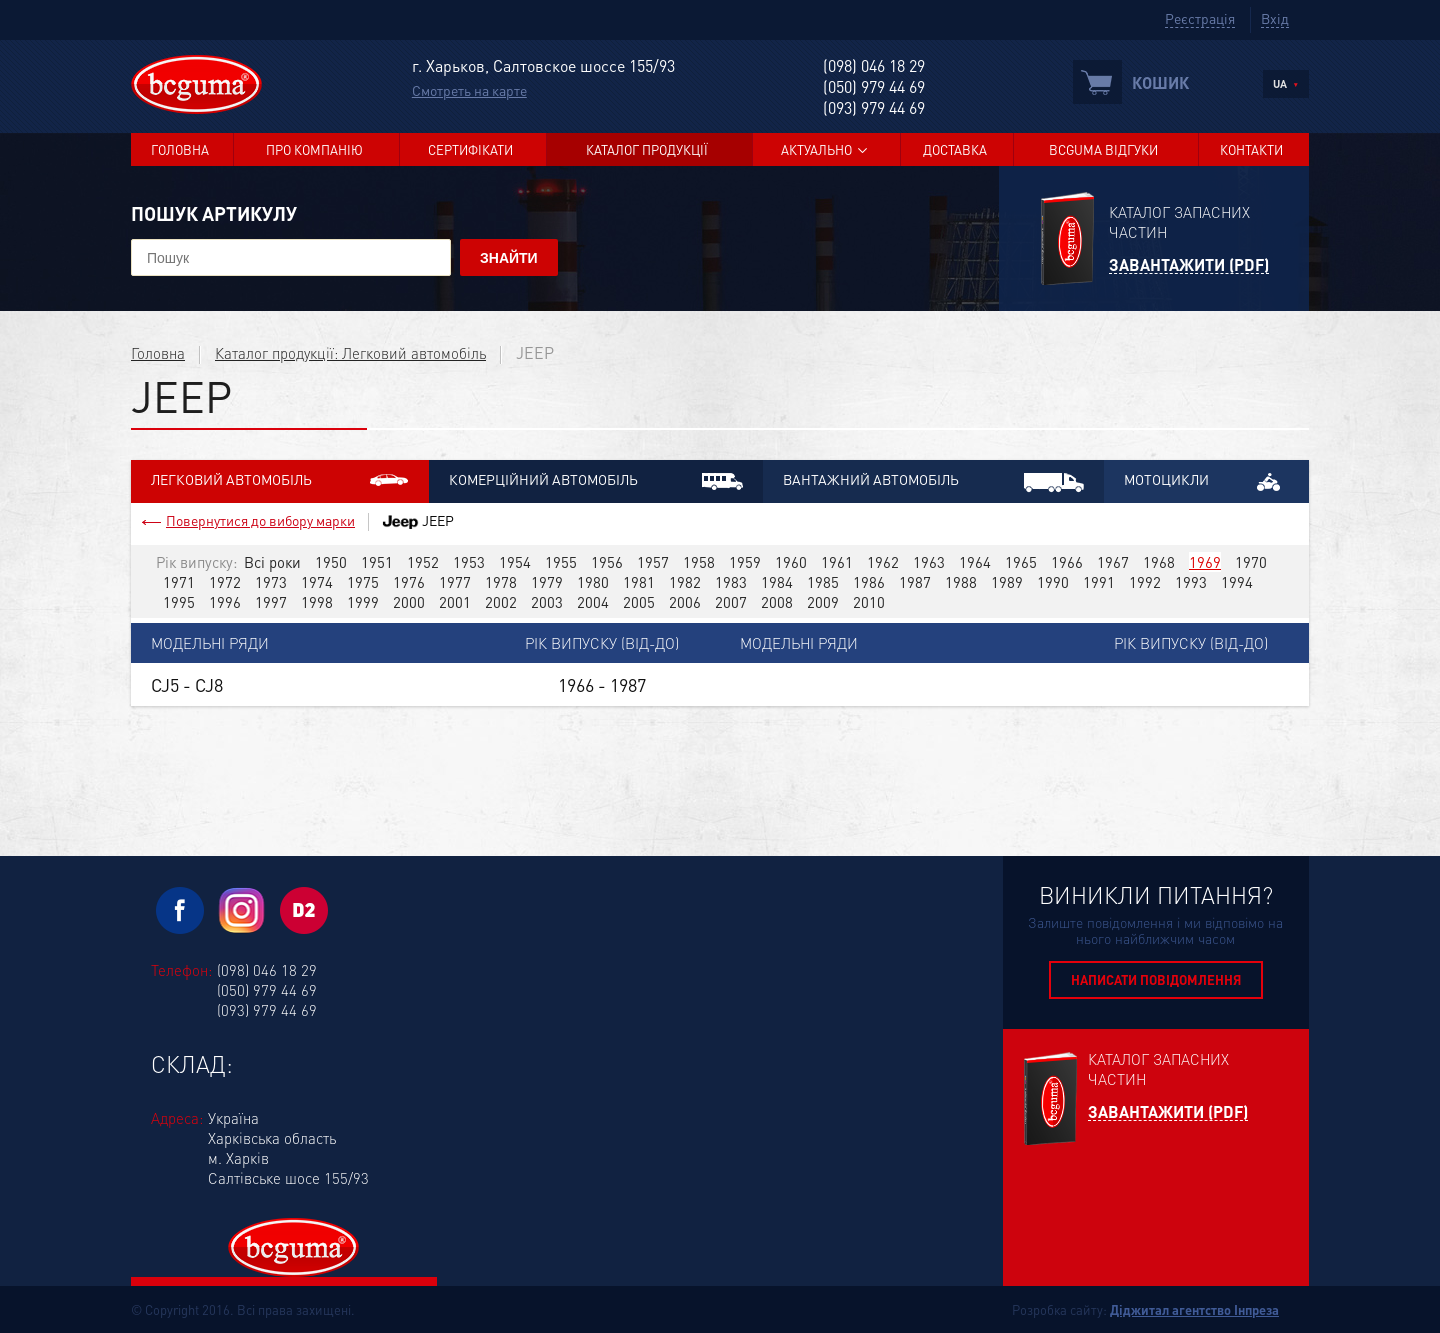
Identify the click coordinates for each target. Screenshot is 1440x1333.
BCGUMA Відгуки (1103, 149)
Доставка (955, 149)
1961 (837, 562)
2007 (731, 602)
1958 (699, 562)
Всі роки (272, 562)
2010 (869, 602)
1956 (607, 562)
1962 (883, 562)
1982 (685, 582)
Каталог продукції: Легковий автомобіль (350, 353)
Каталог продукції (647, 149)
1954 (515, 562)
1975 (363, 582)
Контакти (1251, 149)
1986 (869, 582)
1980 (593, 582)
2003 (547, 602)
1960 (791, 562)
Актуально (816, 149)
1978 (501, 582)
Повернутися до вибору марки (260, 520)
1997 (271, 602)
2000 (409, 602)
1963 (929, 562)
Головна (180, 149)
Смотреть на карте (469, 90)
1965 (1021, 562)
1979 (547, 582)
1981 (639, 582)
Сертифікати (470, 149)
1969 (1205, 562)
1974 (317, 582)
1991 (1099, 582)
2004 (593, 602)
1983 (731, 582)
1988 (961, 582)
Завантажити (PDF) (1189, 265)
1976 (409, 582)
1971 (179, 582)
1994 (1237, 582)
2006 (685, 602)
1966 (1067, 562)
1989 (1007, 582)
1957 (653, 562)
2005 (639, 602)
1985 (823, 582)
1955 (561, 562)
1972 (225, 582)
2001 (455, 602)
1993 (1191, 582)
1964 (975, 562)
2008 (777, 602)
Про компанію (314, 149)
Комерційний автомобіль (596, 480)
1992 (1145, 582)
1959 (745, 562)
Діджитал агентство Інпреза (1194, 1309)
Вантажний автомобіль (933, 481)
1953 (469, 562)
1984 (777, 582)
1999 (363, 602)
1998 (317, 602)
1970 (1251, 562)
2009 (823, 602)
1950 (331, 562)
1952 (423, 562)
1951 (377, 562)
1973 (271, 582)
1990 (1053, 582)
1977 (455, 582)
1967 (1113, 562)
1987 (915, 582)
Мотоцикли (1206, 480)
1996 (225, 602)
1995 (179, 602)
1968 (1159, 562)
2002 (501, 602)
